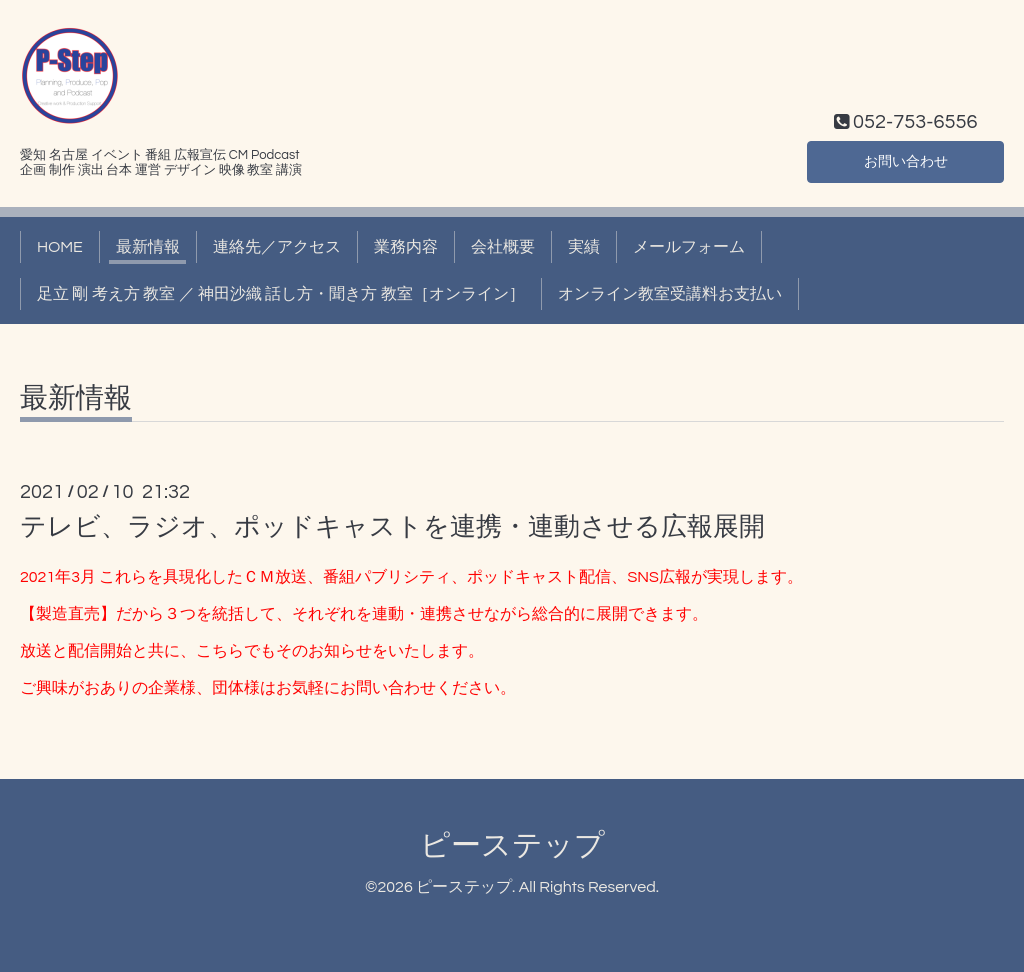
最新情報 (148, 247)
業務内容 (406, 247)
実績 (584, 247)
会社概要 (503, 247)
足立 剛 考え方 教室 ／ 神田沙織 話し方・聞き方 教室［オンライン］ (281, 294)
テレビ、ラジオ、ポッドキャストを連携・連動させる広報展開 (392, 527)
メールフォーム (689, 247)
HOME (60, 247)
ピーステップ (512, 845)
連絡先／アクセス (277, 247)
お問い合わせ (906, 159)
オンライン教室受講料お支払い (670, 294)
